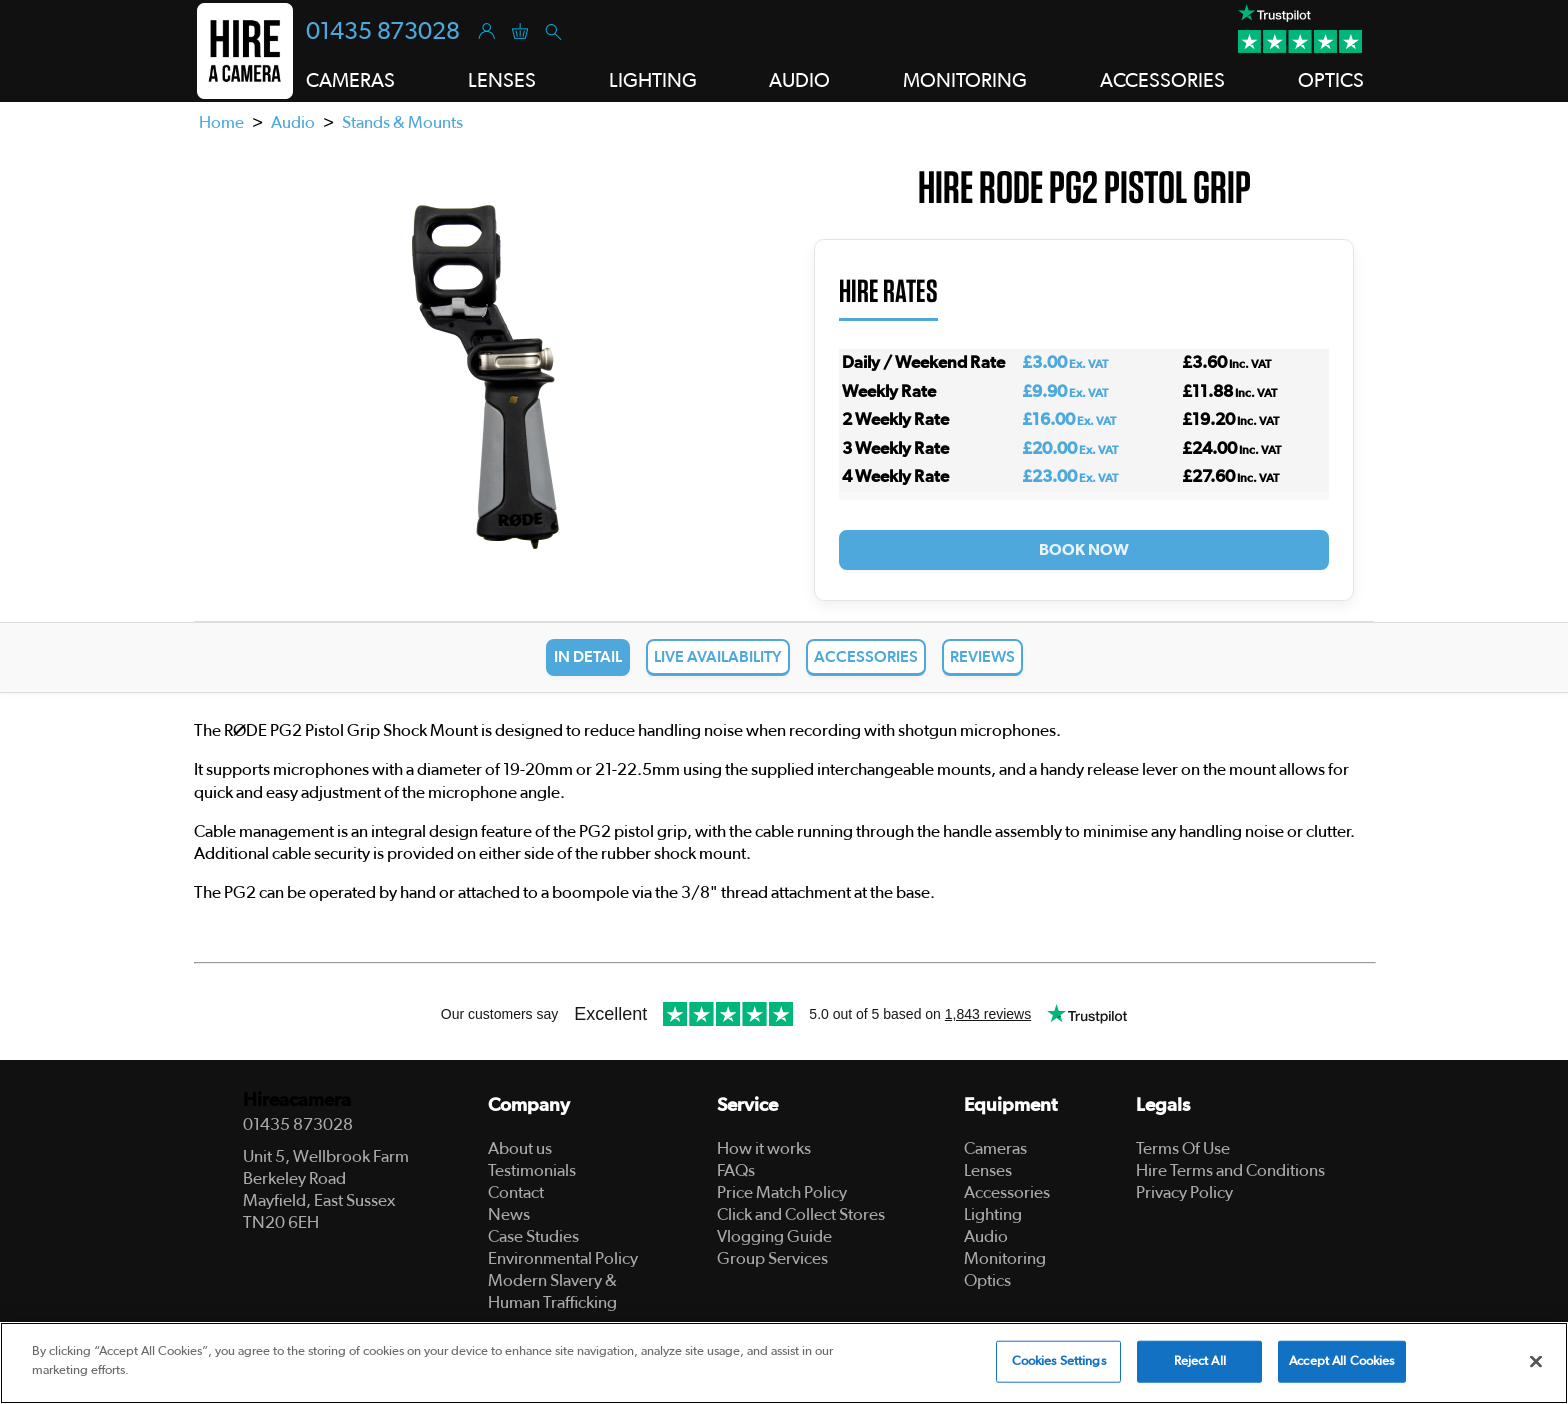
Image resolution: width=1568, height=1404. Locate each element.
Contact (516, 1192)
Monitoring (1005, 1258)
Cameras (995, 1148)
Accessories (866, 657)
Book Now (1084, 550)
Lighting (993, 1214)
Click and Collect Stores (801, 1214)
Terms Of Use (1183, 1148)
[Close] (1536, 1361)
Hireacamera (297, 1100)
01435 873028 (383, 32)
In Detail (588, 657)
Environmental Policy (563, 1258)
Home (221, 122)
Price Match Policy (782, 1192)
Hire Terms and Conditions (1230, 1170)
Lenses (988, 1170)
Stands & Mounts (402, 122)
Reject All (1200, 1361)
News (509, 1214)
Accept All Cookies (1341, 1361)
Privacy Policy (1184, 1192)
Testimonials (532, 1170)
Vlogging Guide (774, 1236)
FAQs (736, 1170)
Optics (987, 1280)
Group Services (772, 1258)
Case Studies (533, 1236)
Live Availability (718, 657)
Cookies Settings (1059, 1361)
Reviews (982, 657)
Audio (293, 122)
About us (520, 1148)
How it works (764, 1148)
